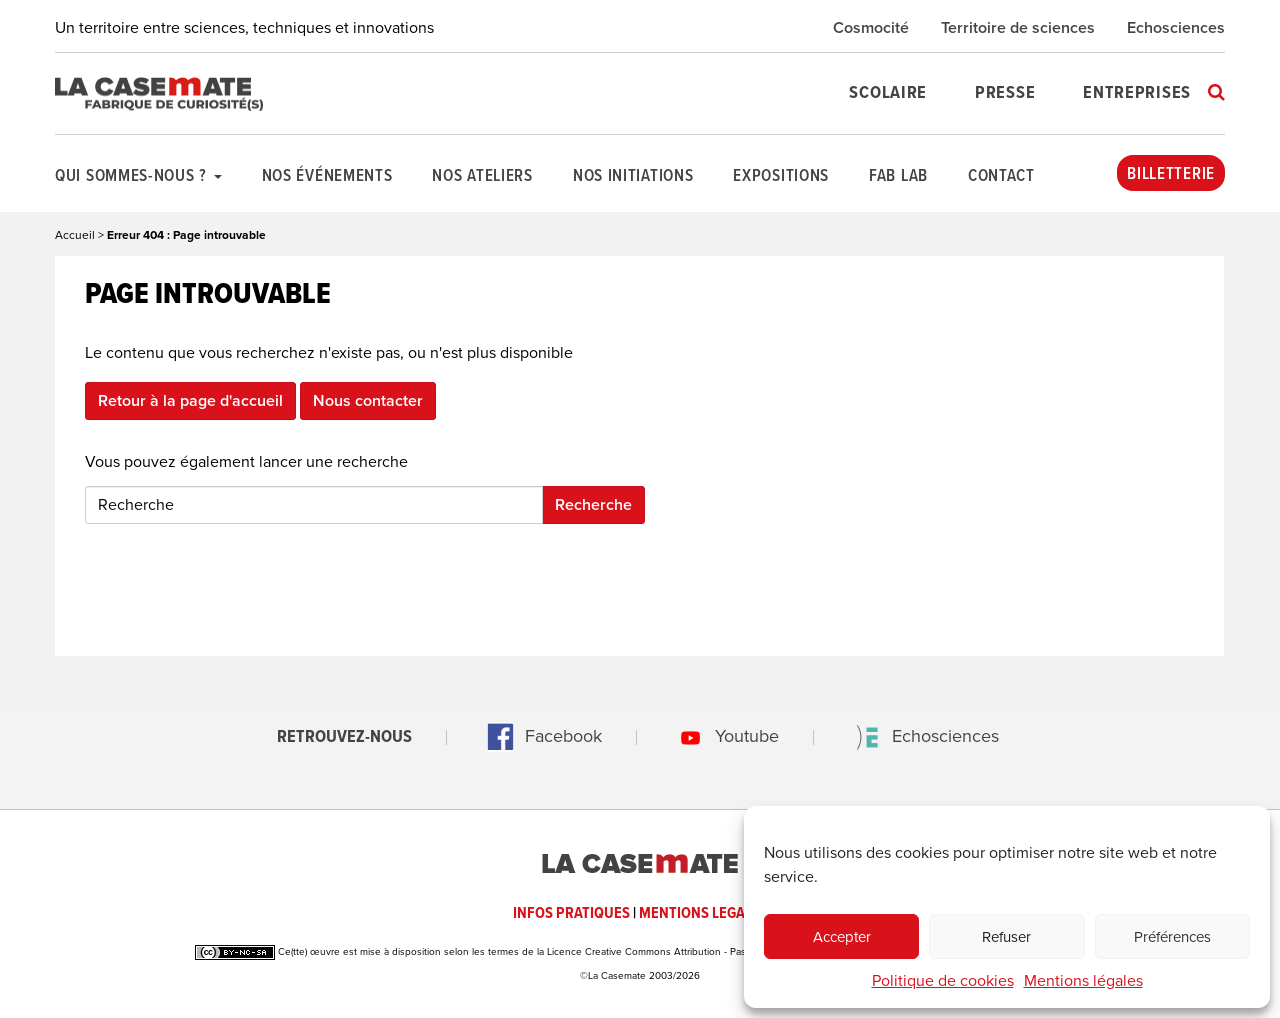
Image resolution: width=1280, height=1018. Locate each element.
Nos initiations (633, 177)
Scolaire (888, 93)
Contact (1001, 177)
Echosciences (1176, 28)
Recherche (593, 505)
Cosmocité (871, 28)
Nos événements (327, 177)
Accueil (75, 235)
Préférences (1172, 937)
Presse (1005, 93)
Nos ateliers (482, 177)
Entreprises (1137, 93)
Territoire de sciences (1018, 28)
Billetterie (1171, 175)
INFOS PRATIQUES (571, 913)
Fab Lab (898, 177)
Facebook (539, 736)
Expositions (781, 177)
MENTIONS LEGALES (703, 913)
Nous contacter (368, 401)
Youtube (722, 736)
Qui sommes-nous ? (138, 177)
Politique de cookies (943, 981)
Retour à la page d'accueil (190, 401)
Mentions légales (1083, 981)
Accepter (842, 937)
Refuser (1006, 937)
